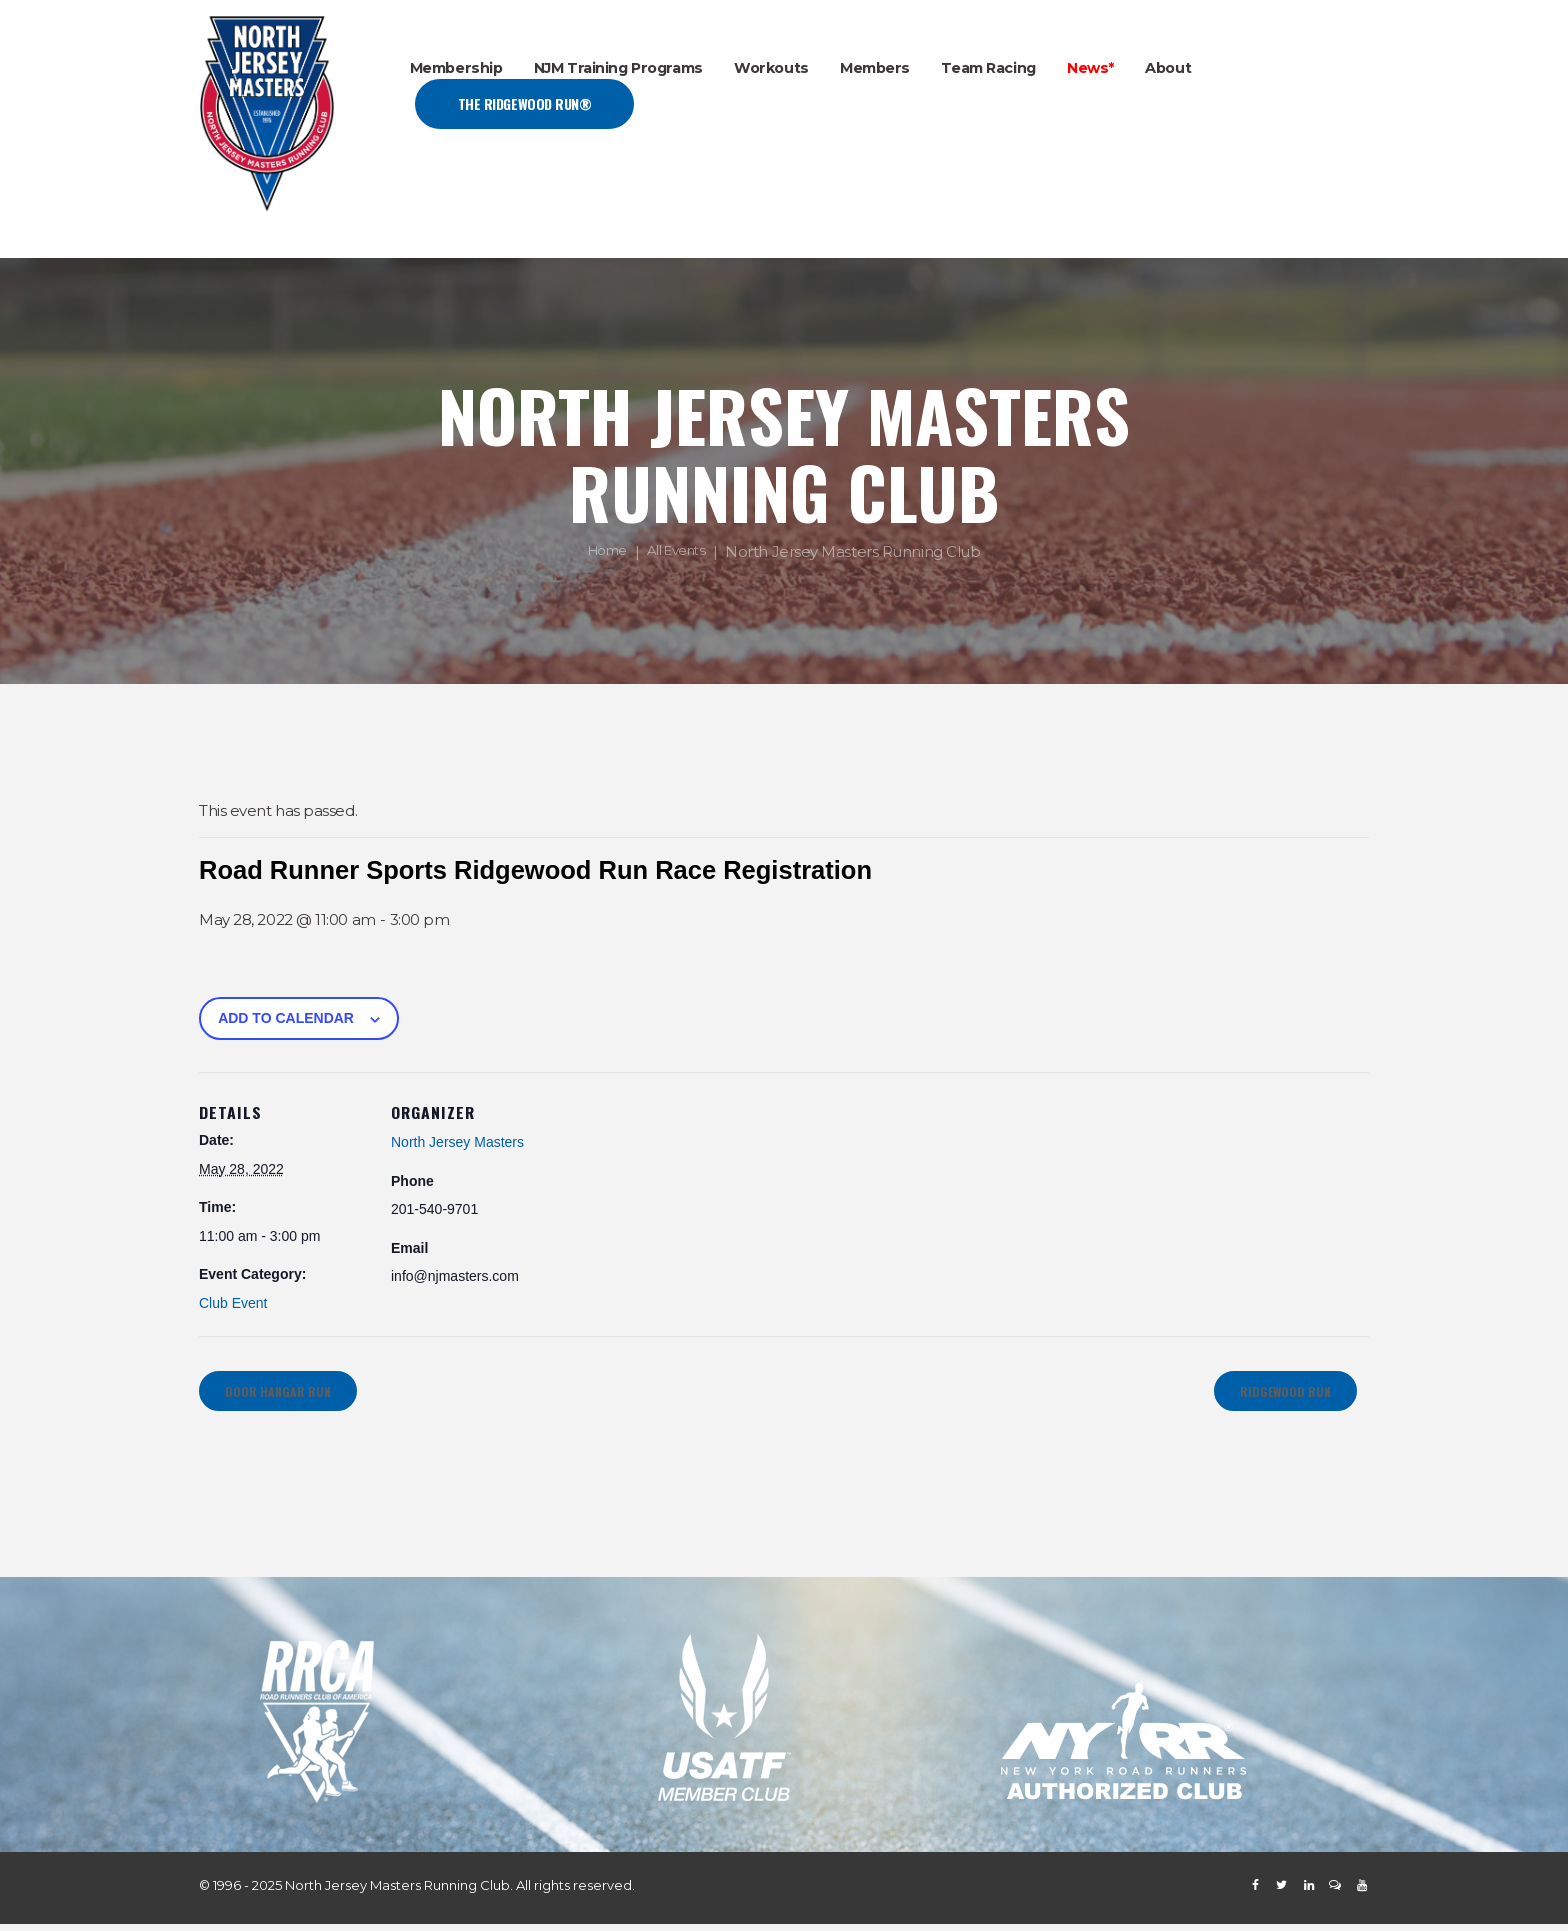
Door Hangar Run (288, 1394)
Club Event (233, 1303)
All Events (680, 552)
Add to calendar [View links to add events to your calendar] (286, 1018)
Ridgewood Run (1274, 1394)
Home (602, 552)
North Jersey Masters (457, 1142)
